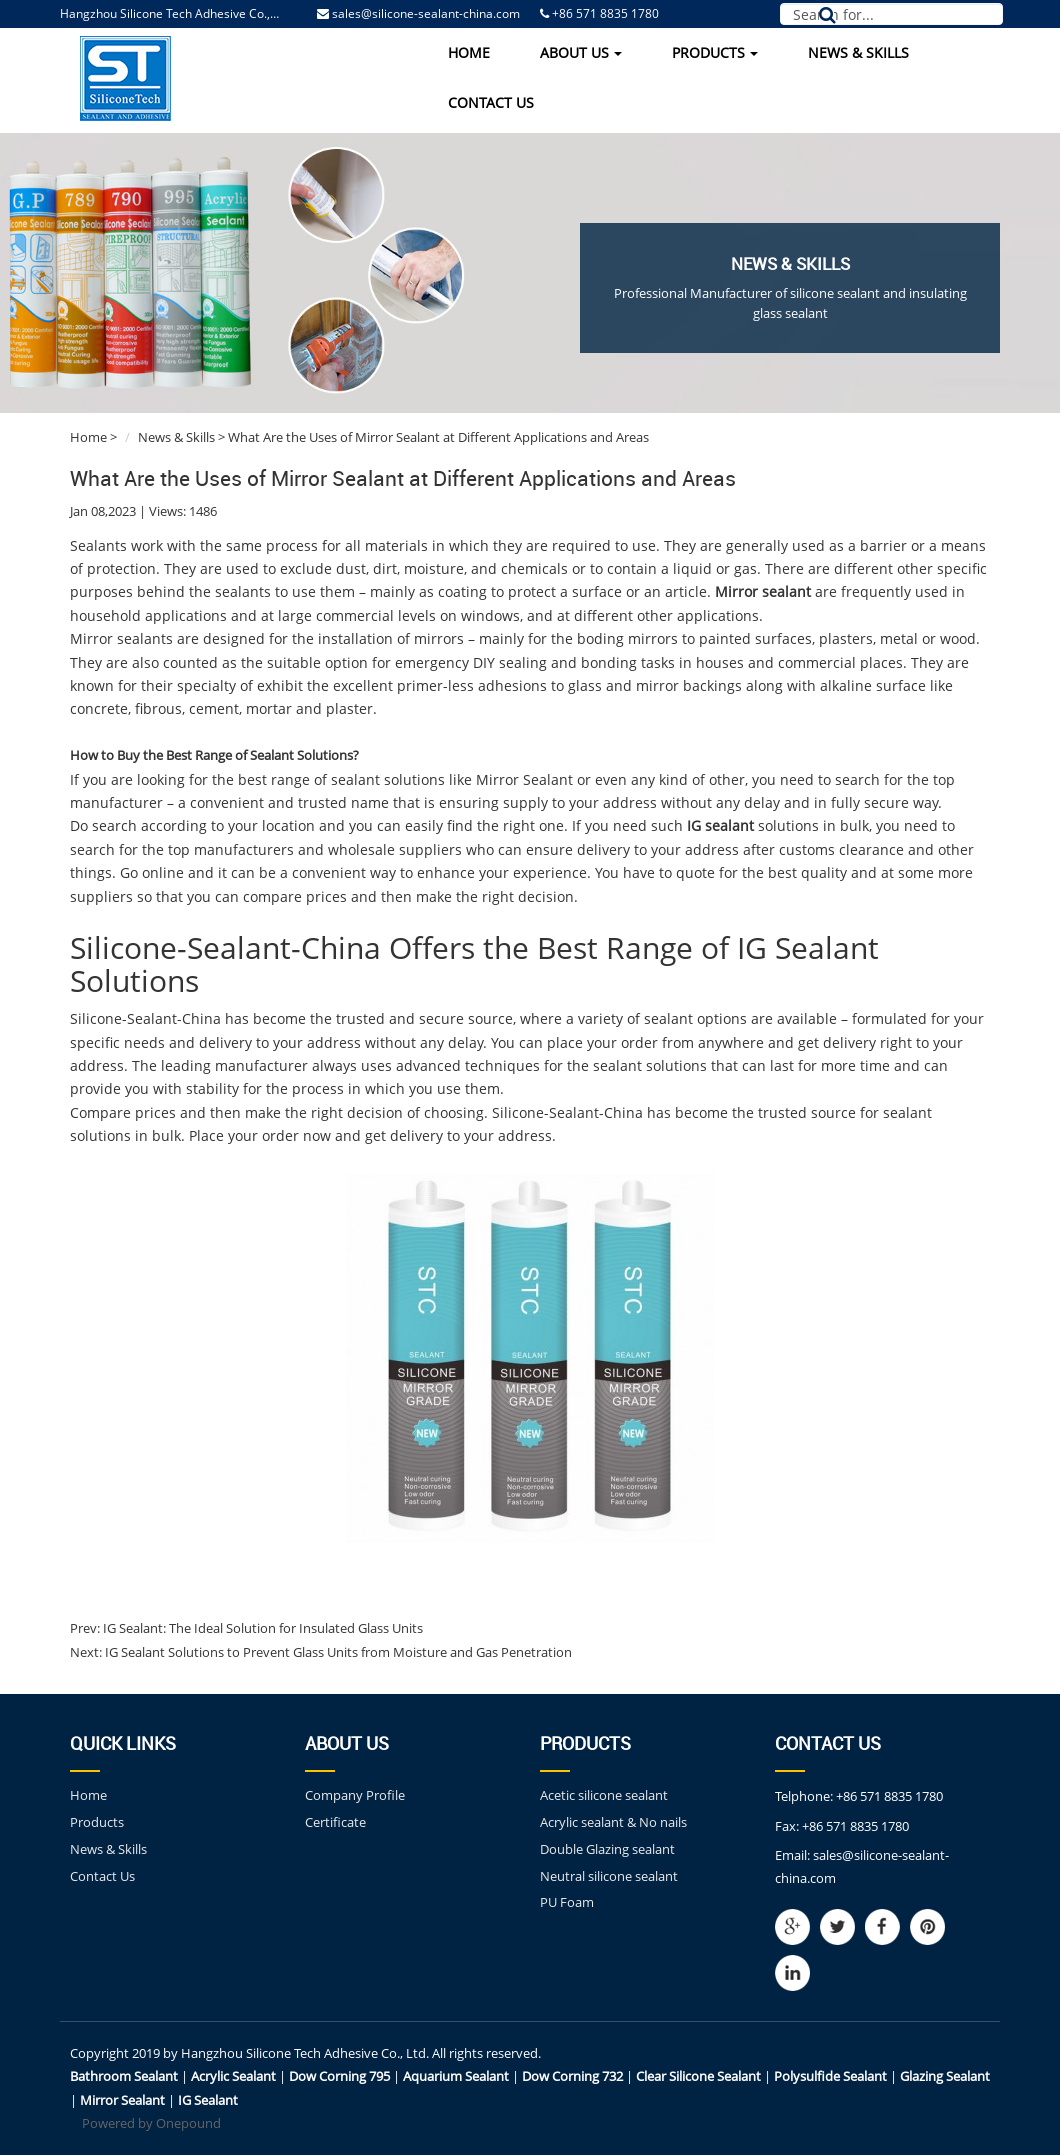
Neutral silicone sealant (609, 1876)
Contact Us (491, 102)
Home (469, 52)
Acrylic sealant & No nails (613, 1822)
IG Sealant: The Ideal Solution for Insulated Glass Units (261, 1628)
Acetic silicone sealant (604, 1795)
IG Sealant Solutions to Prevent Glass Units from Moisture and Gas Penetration (337, 1652)
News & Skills (858, 52)
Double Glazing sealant (607, 1849)
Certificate (335, 1822)
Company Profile (355, 1795)
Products (715, 52)
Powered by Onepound (151, 2123)
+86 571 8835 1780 (889, 1796)
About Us (581, 52)
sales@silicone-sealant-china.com (426, 13)
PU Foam (567, 1902)
